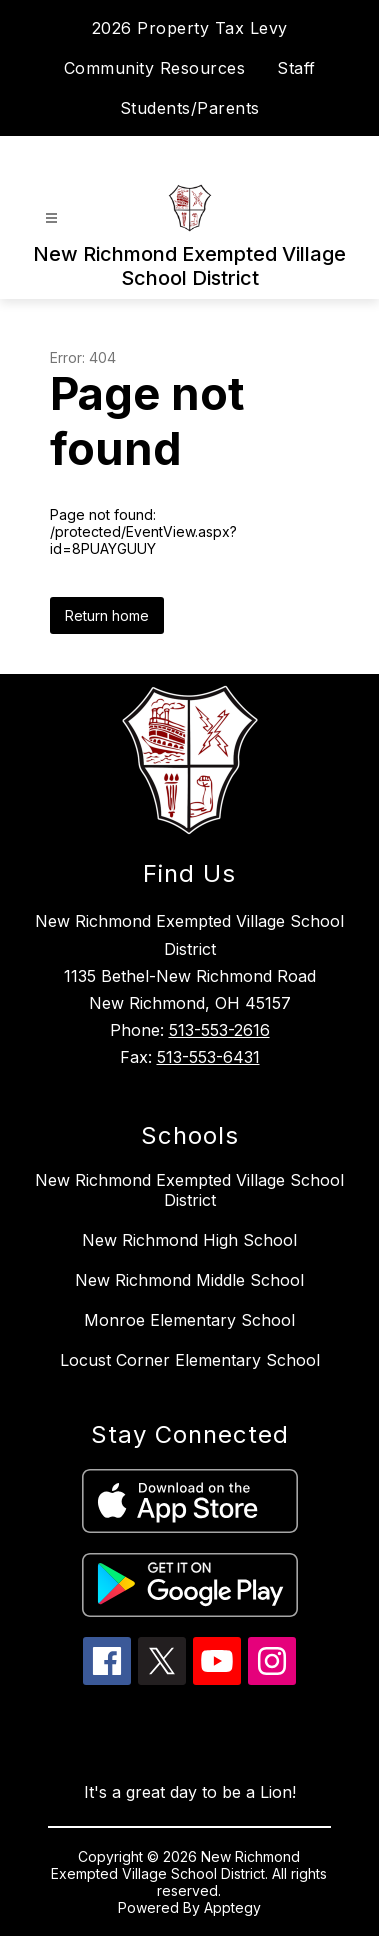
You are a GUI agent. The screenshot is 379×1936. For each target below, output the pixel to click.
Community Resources (155, 68)
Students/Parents (190, 108)
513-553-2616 (219, 1030)
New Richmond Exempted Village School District (189, 1190)
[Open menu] (51, 218)
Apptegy (232, 1907)
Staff (296, 68)
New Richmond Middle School (189, 1280)
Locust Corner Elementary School (190, 1360)
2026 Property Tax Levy (190, 28)
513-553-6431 (208, 1057)
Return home (107, 615)
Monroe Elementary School (189, 1320)
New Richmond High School (189, 1240)
